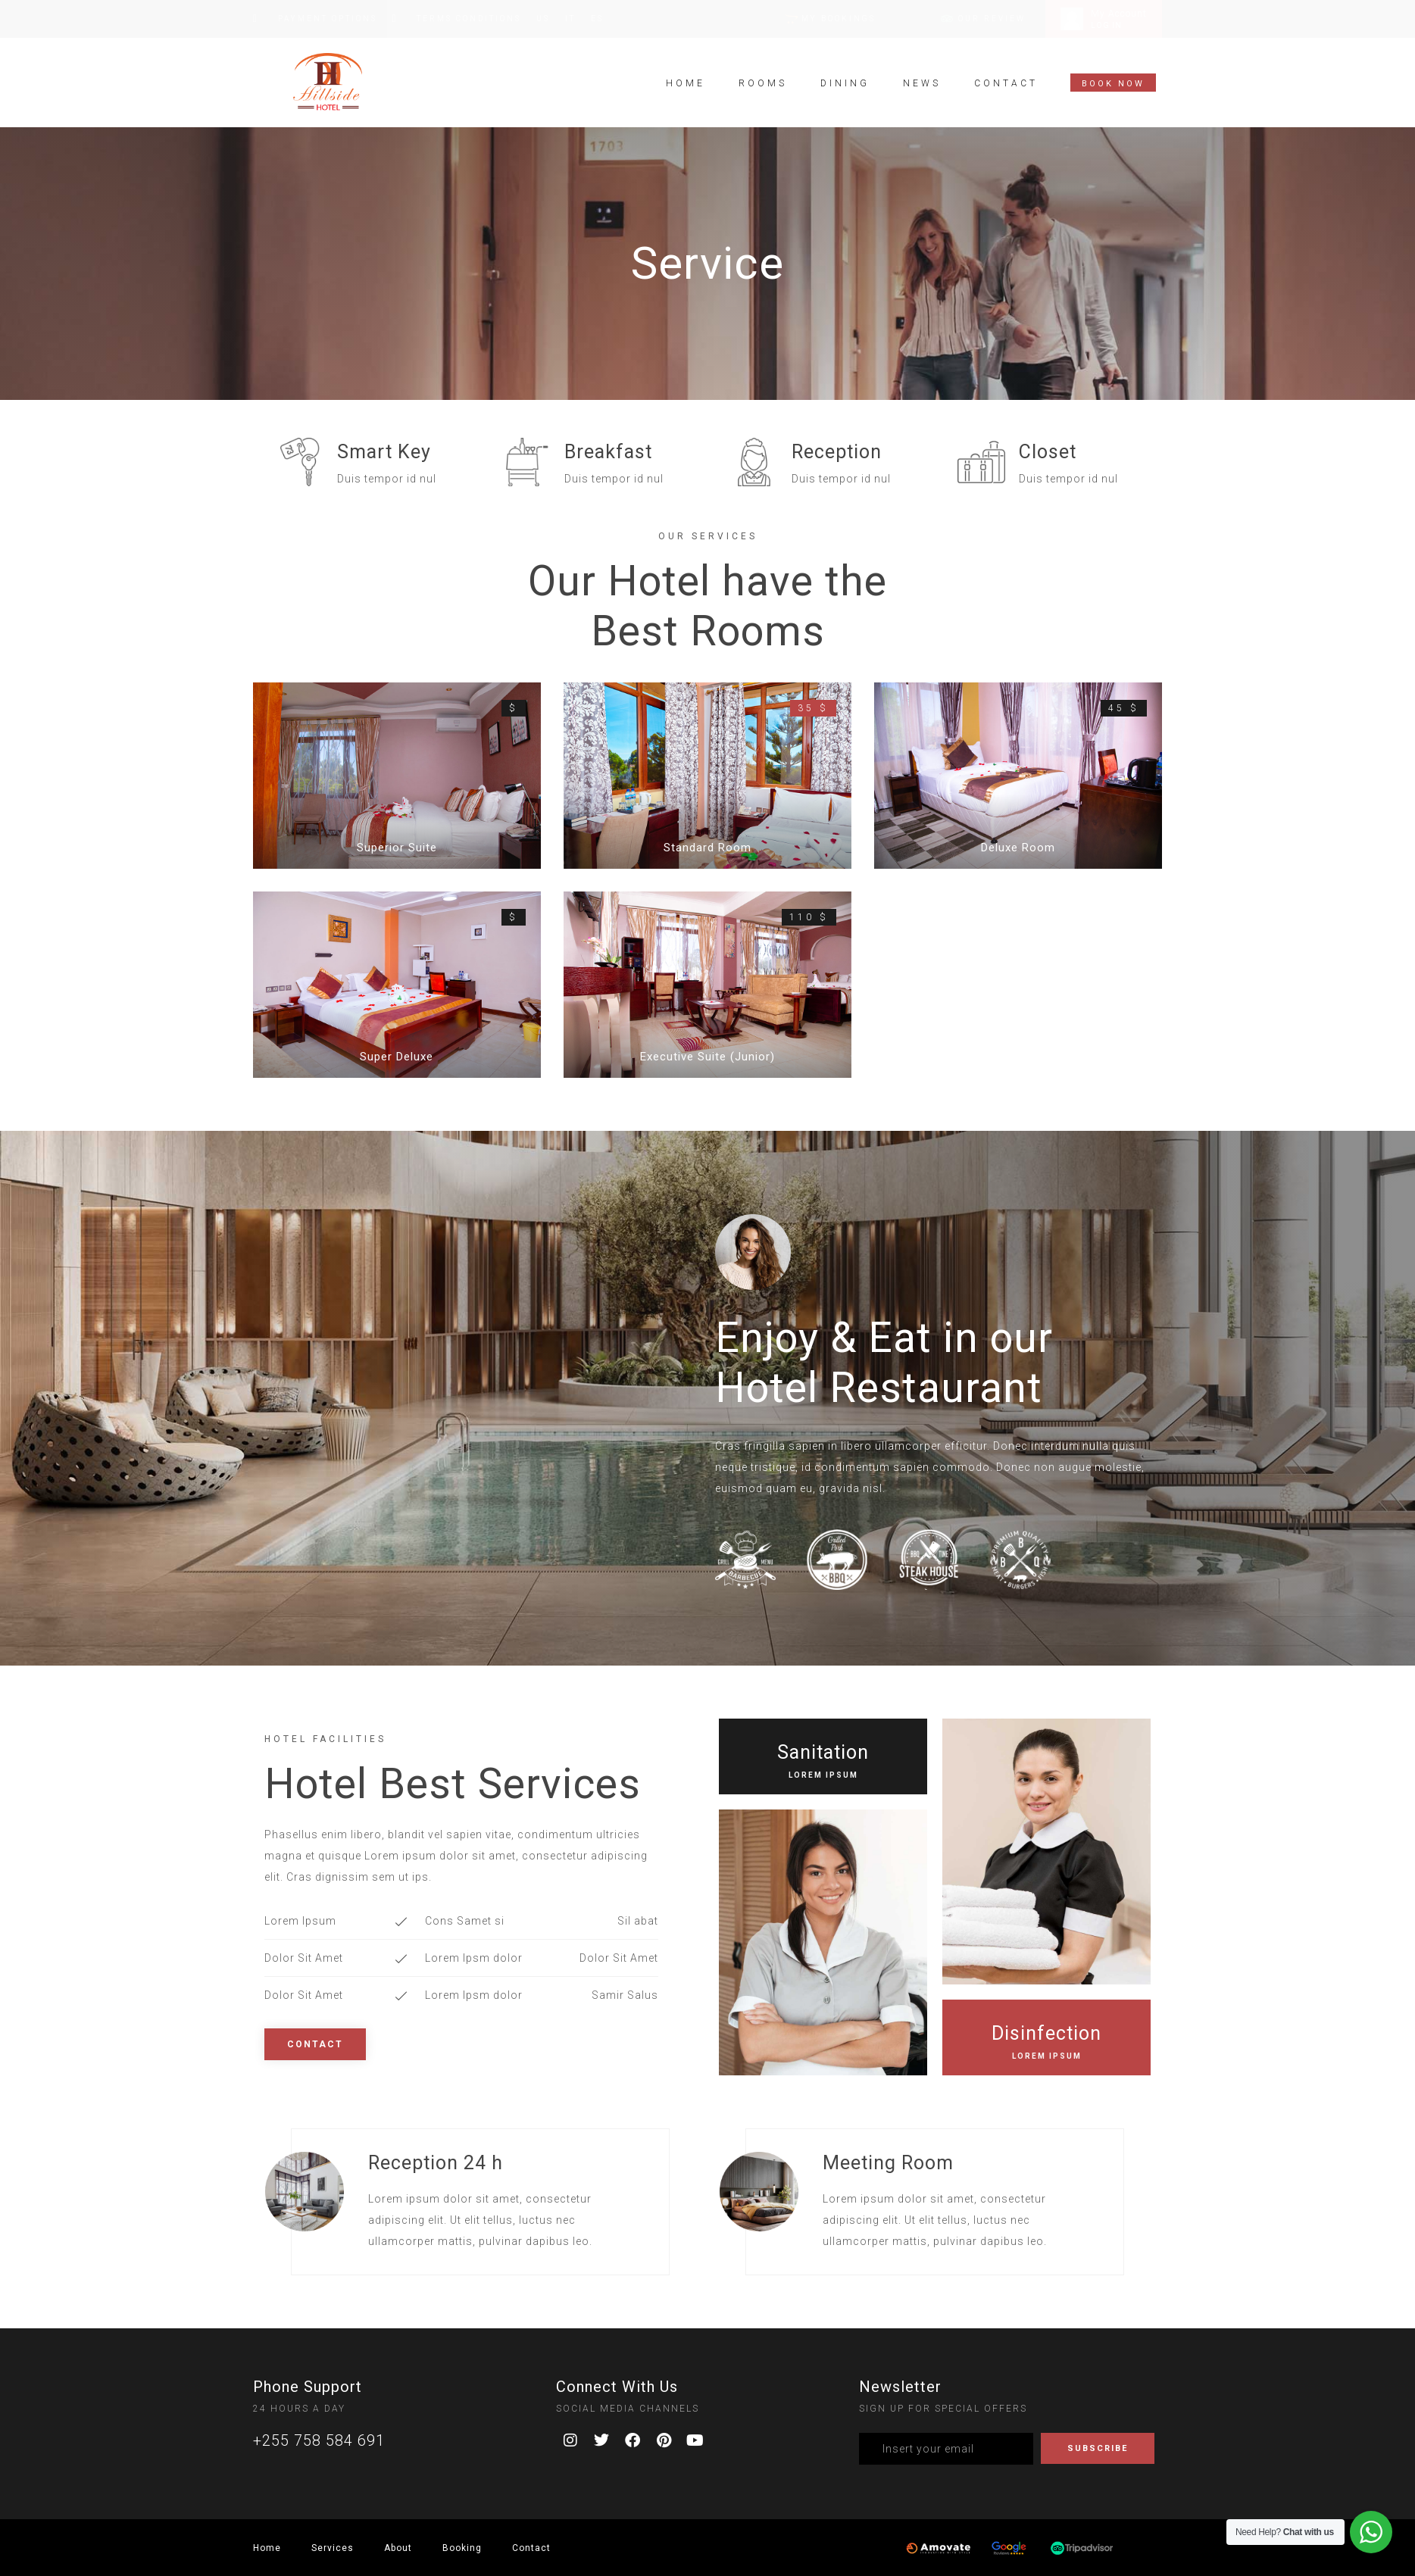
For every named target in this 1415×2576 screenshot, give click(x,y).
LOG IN (1106, 25)
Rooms (763, 75)
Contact (1006, 75)
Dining (845, 75)
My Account (1119, 13)
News (922, 75)
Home (685, 75)
